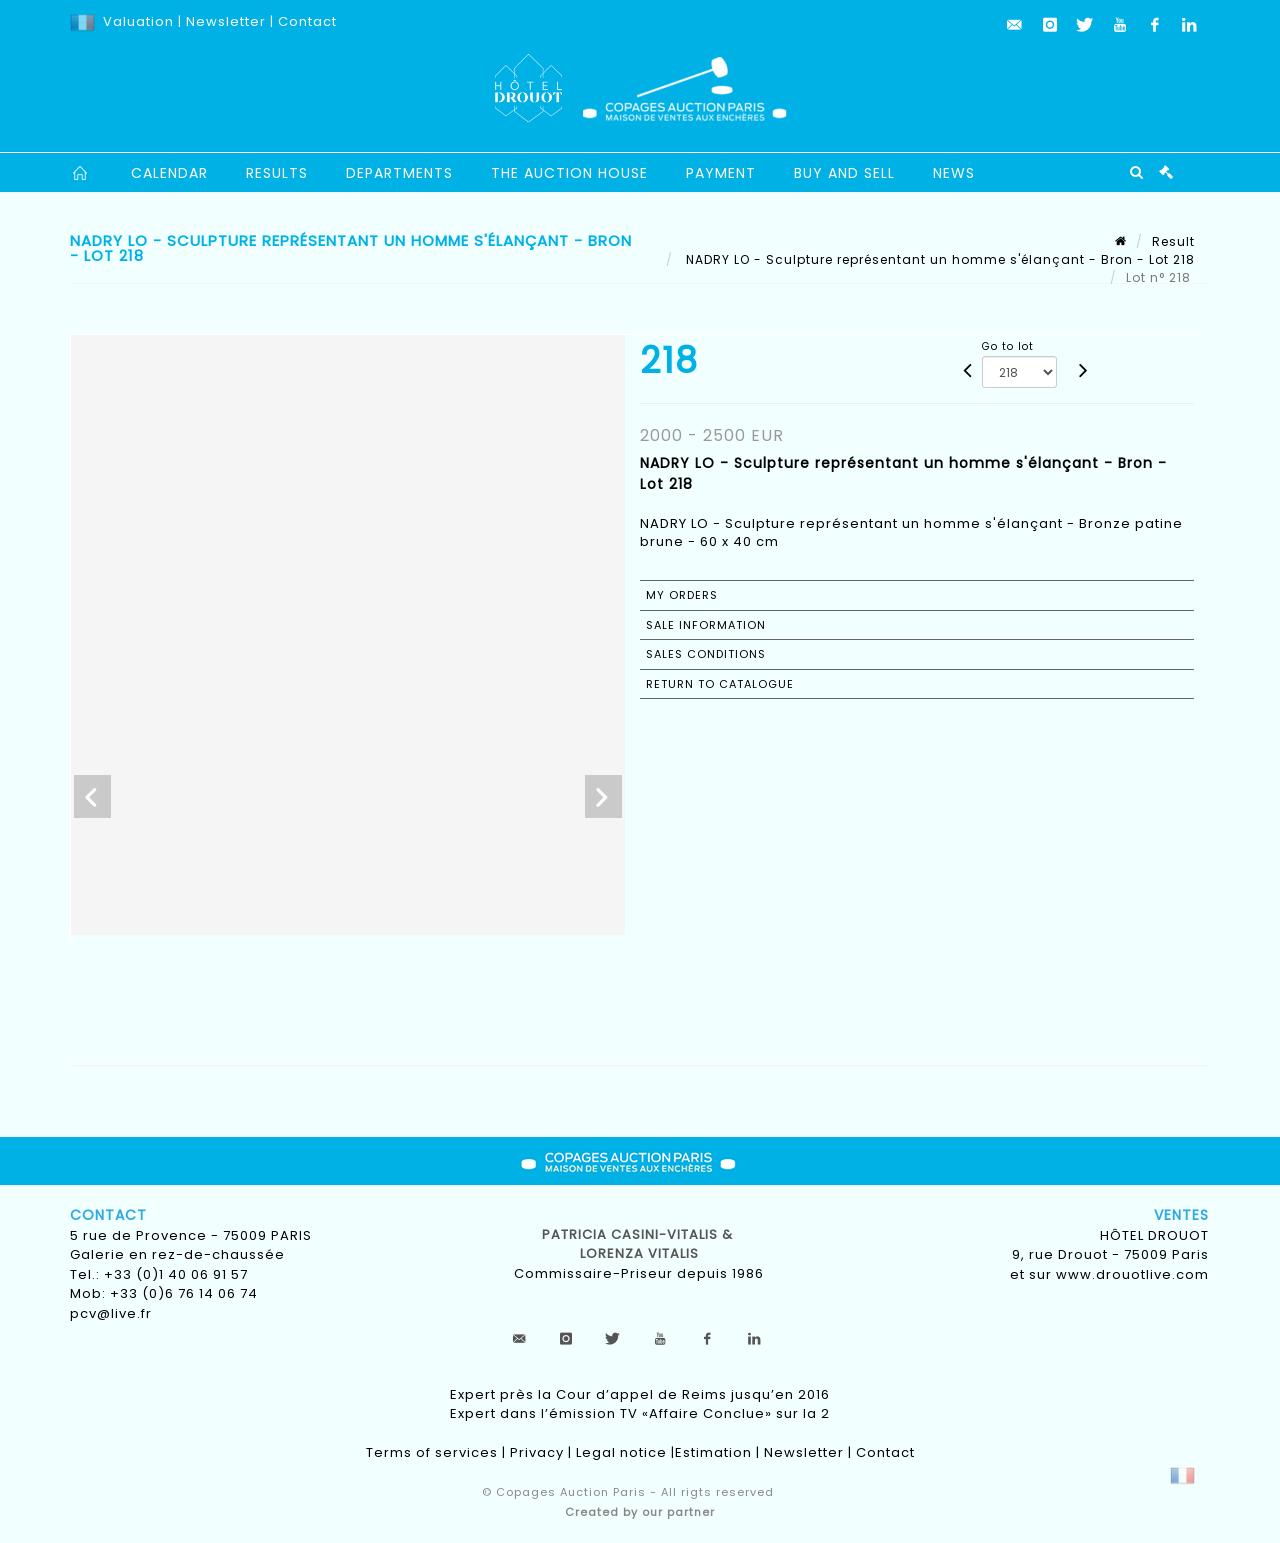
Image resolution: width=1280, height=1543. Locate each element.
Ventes (1181, 1215)
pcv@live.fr (111, 1313)
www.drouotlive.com (1132, 1274)
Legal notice (621, 1452)
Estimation (713, 1452)
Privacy (537, 1452)
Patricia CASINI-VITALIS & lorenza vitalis (639, 1244)
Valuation (138, 21)
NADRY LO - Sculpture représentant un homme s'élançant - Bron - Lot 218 (938, 259)
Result (1173, 241)
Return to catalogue (720, 684)
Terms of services (432, 1452)
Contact (307, 21)
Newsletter (224, 21)
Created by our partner (640, 1512)
